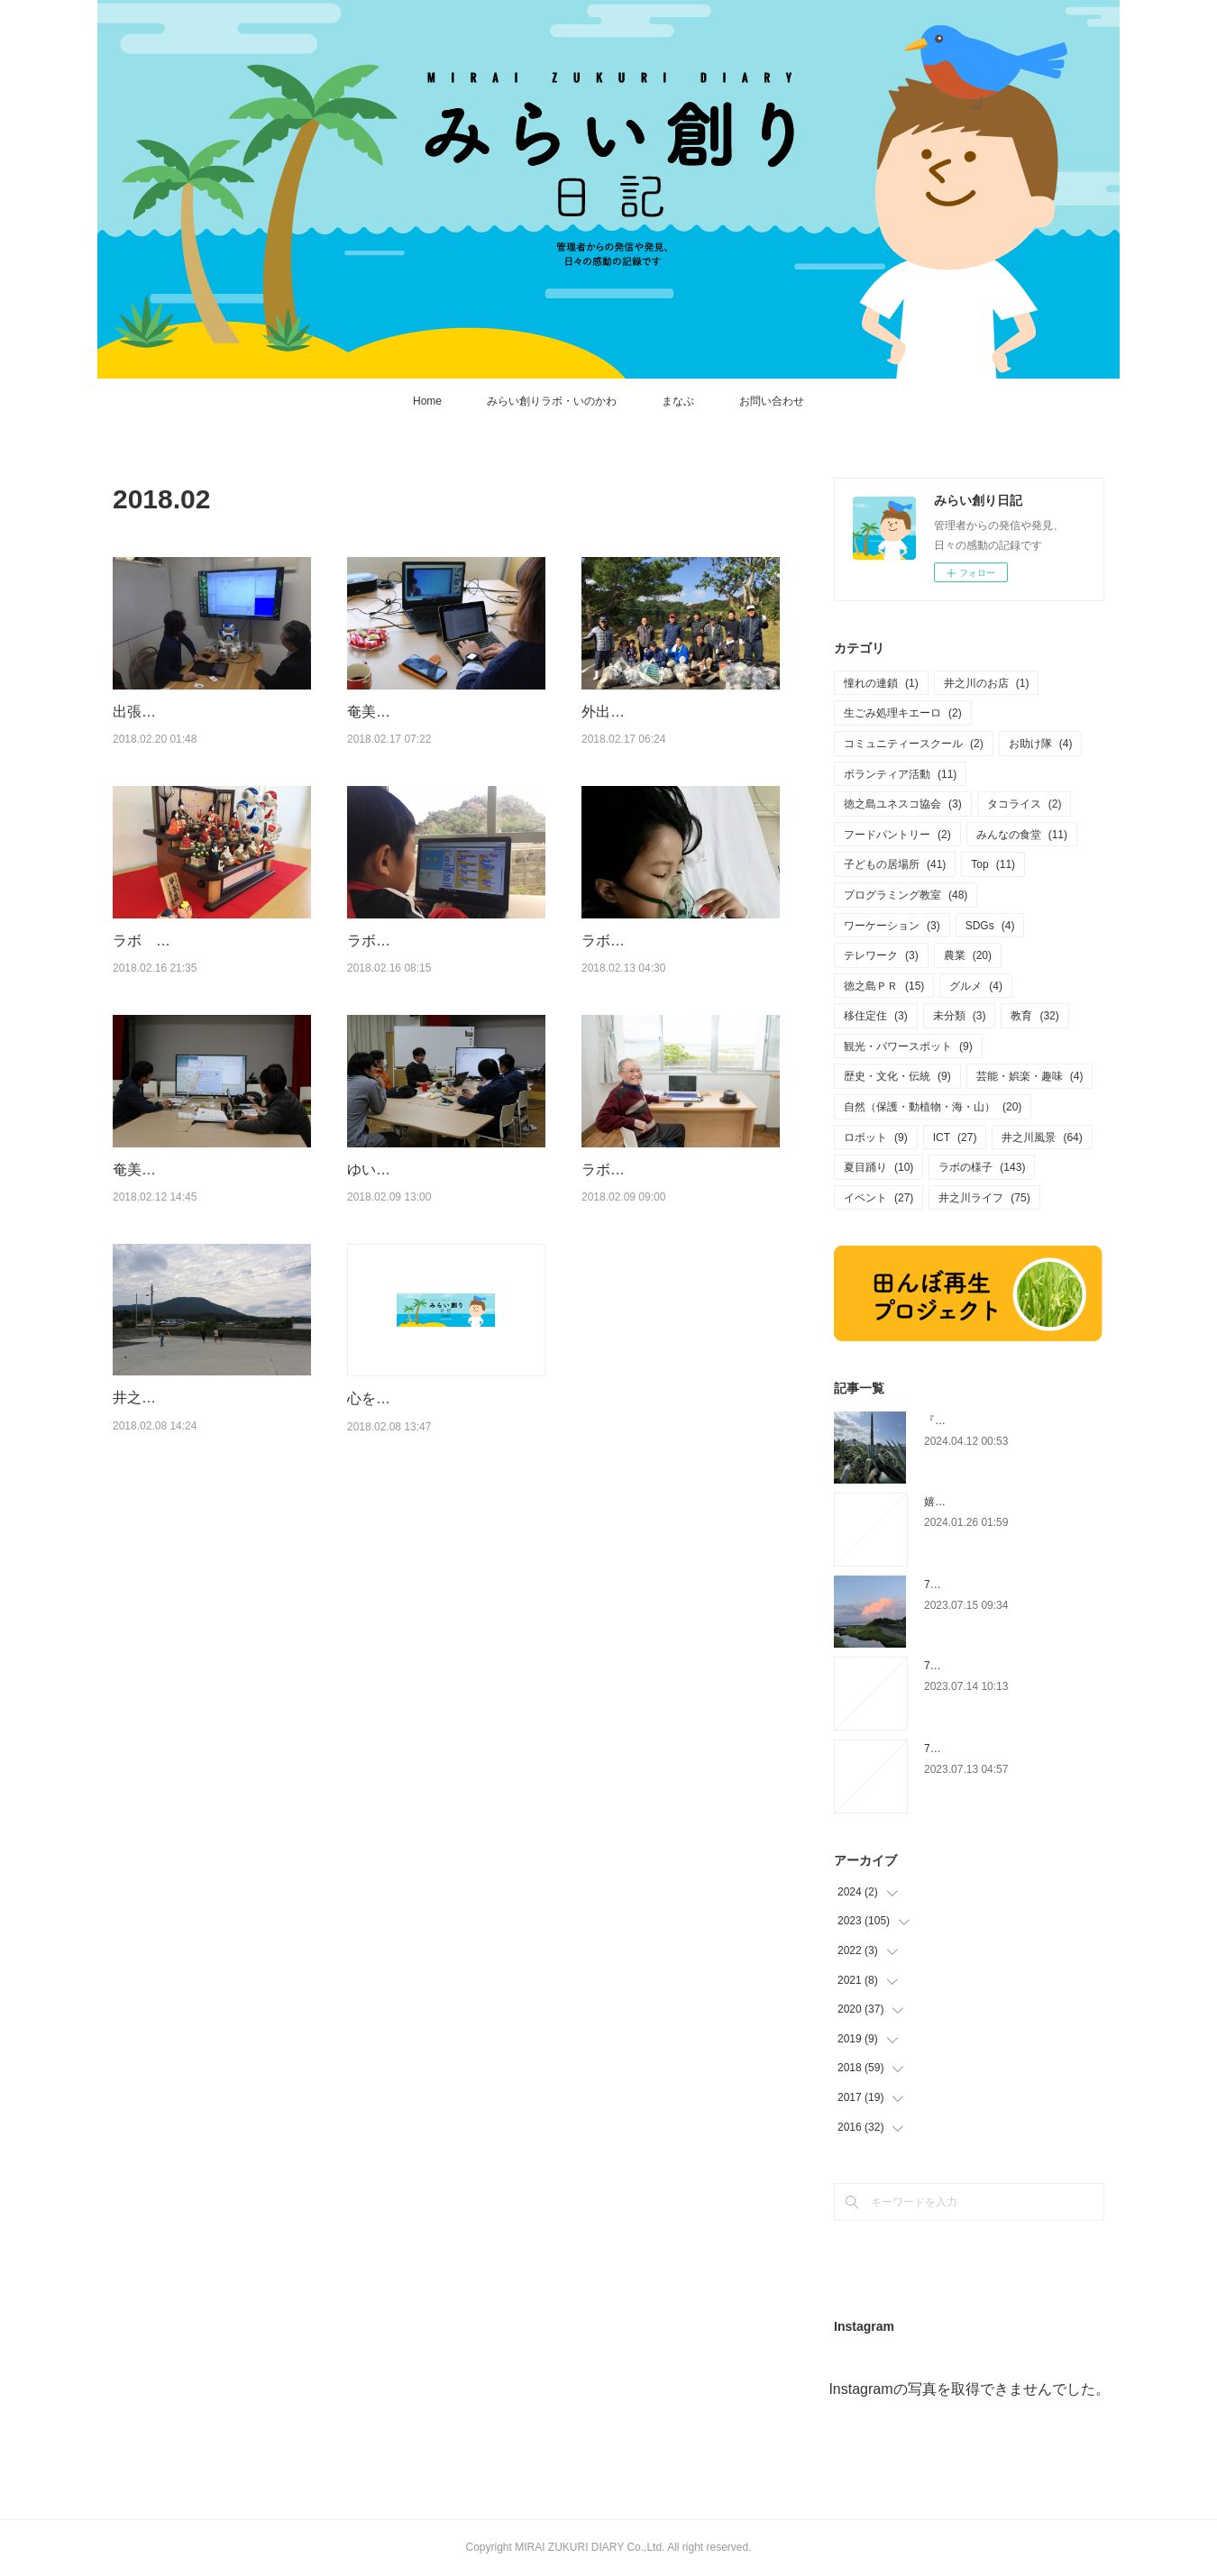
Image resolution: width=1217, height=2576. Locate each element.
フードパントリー (897, 834)
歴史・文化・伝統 (897, 1076)
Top (993, 864)
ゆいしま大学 (390, 1261)
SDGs (990, 925)
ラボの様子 (981, 1167)
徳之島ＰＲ (884, 986)
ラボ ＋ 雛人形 (172, 986)
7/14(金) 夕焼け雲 (970, 1584)
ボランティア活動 (900, 774)
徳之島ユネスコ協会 (903, 804)
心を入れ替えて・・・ (419, 1513)
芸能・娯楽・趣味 (1030, 1076)
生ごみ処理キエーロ (903, 713)
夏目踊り (878, 1167)
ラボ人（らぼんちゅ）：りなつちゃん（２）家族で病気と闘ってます (675, 1009)
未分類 (959, 1015)
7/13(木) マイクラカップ (986, 1665)
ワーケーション (892, 925)
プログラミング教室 (905, 895)
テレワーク (881, 955)
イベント (878, 1198)
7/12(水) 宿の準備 (970, 1748)
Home (427, 401)
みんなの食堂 (1021, 834)
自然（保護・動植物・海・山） (932, 1107)
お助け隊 (1041, 743)
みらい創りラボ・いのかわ (552, 401)
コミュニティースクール (914, 743)
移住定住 (876, 1015)
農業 (968, 955)
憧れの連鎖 (881, 683)
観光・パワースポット (908, 1046)
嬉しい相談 (951, 1501)
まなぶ (678, 401)
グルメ (975, 986)
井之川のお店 (986, 683)
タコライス (1024, 804)
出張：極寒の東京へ (177, 711)
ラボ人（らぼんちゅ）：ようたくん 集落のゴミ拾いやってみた (441, 1009)
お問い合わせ (771, 401)
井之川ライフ (983, 1198)
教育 (1034, 1015)
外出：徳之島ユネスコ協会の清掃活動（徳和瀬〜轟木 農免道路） (677, 734)
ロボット (876, 1137)
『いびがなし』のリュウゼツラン (1005, 1420)
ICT (955, 1137)
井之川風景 (1042, 1137)
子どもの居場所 (895, 864)
